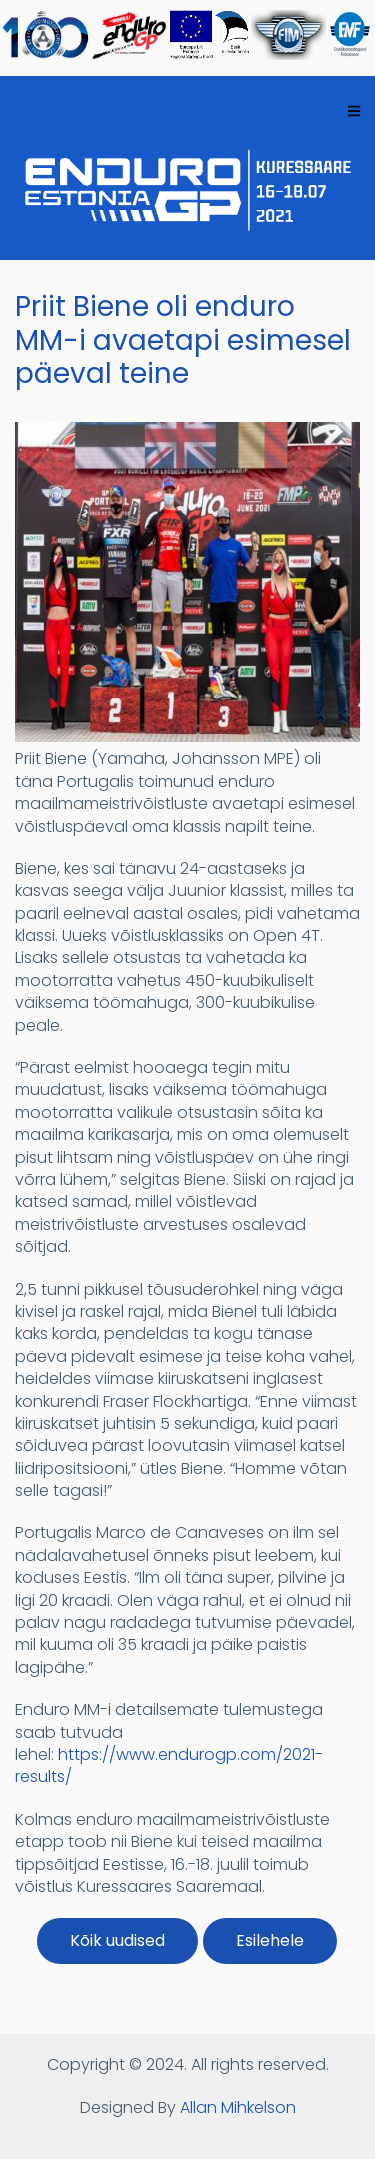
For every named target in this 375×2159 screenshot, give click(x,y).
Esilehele (270, 1940)
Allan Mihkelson (238, 2107)
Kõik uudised (117, 1940)
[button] (187, 737)
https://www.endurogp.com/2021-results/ (169, 1765)
